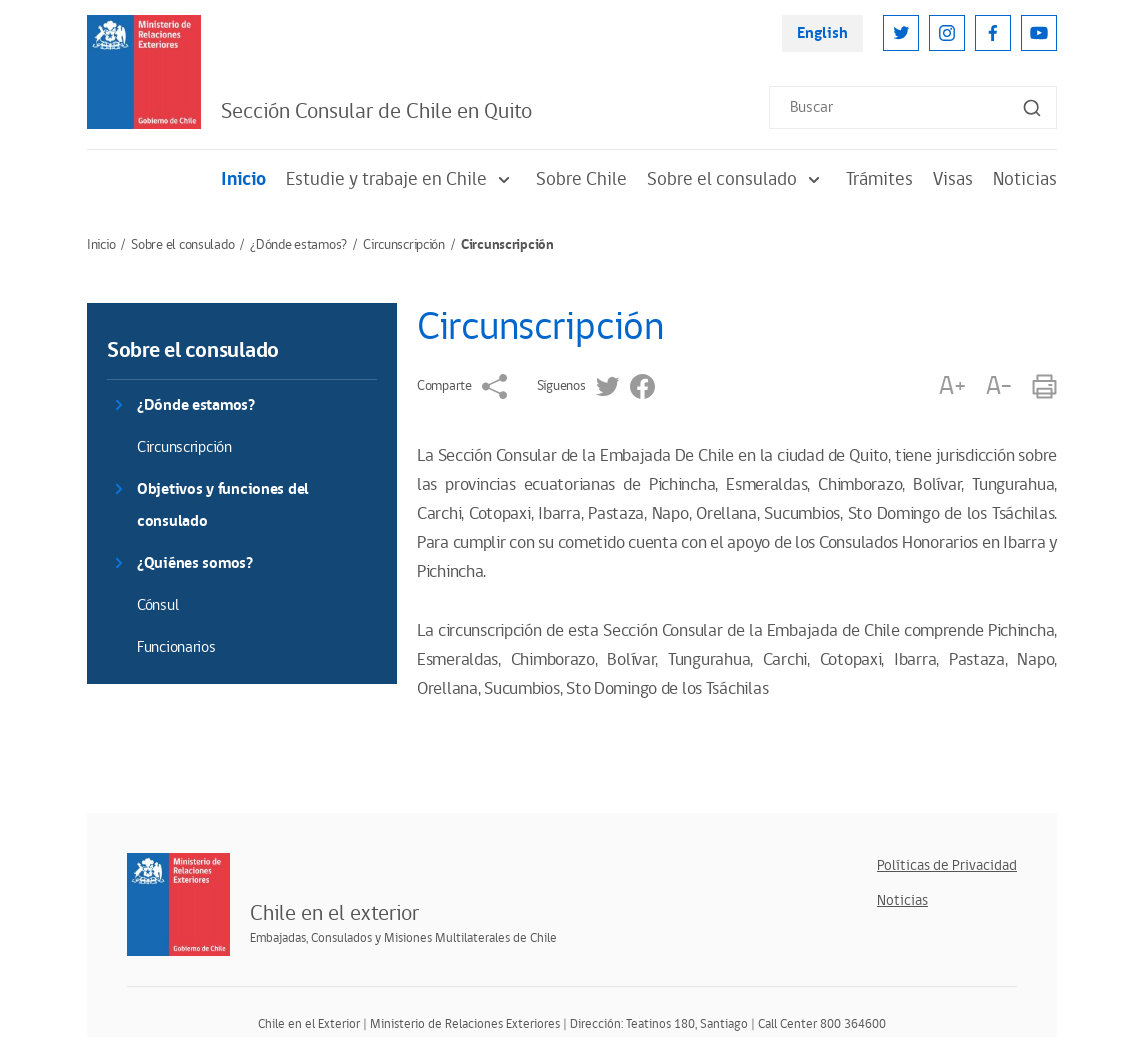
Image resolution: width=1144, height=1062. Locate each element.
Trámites (879, 179)
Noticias (1025, 179)
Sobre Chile (581, 179)
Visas (953, 179)
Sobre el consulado (736, 179)
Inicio (243, 179)
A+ (952, 386)
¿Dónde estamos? (298, 245)
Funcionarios (176, 647)
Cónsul (157, 605)
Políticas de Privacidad (947, 865)
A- (999, 386)
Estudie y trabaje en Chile (401, 179)
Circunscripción (404, 245)
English (822, 33)
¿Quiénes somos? (195, 563)
